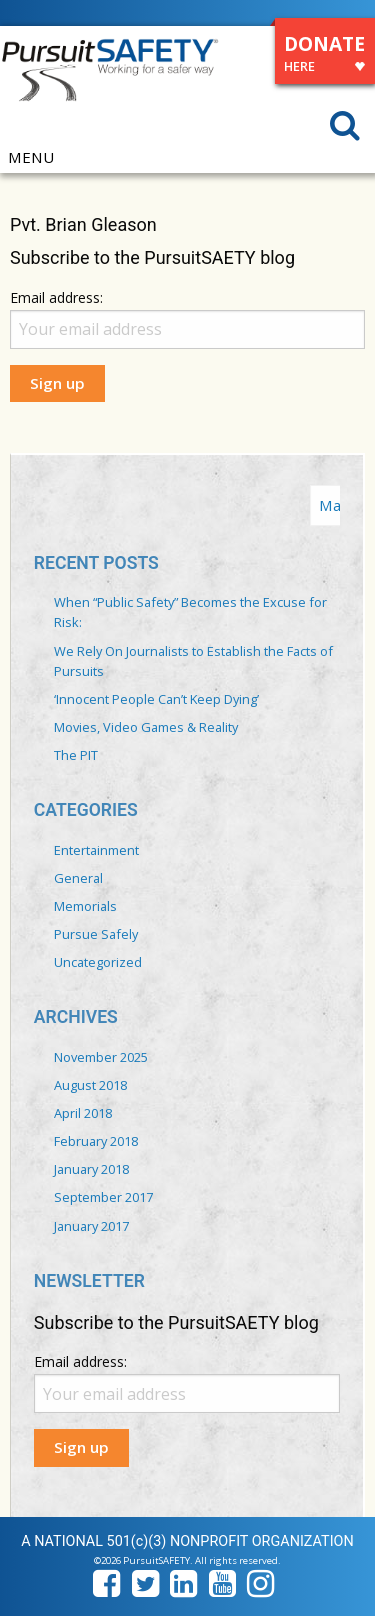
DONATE (324, 56)
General (78, 878)
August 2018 (90, 1085)
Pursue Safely (96, 934)
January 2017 (91, 1226)
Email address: (56, 297)
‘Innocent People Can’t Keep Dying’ (156, 699)
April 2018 (83, 1113)
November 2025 (101, 1057)
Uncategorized (98, 962)
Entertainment (96, 850)
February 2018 (96, 1141)
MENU (31, 157)
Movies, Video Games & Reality (146, 727)
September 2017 (103, 1197)
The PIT (76, 755)
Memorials (85, 906)
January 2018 (91, 1169)
